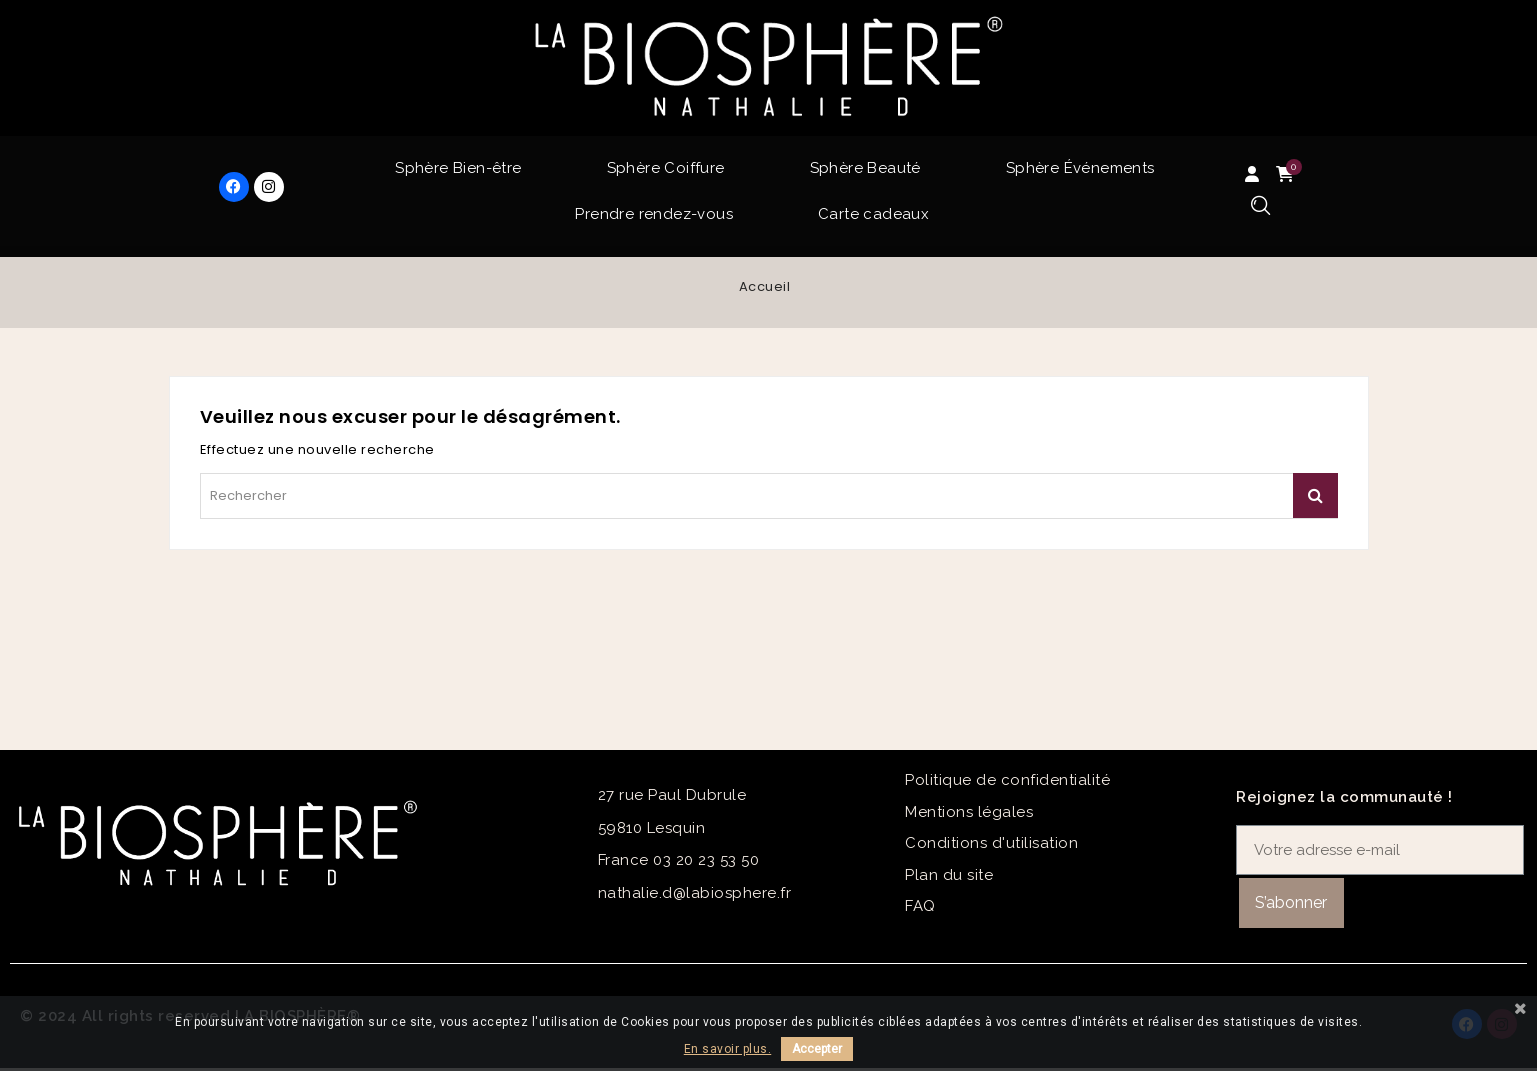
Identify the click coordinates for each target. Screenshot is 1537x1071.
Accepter (817, 1049)
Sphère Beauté (865, 168)
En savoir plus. (728, 1049)
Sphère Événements (1080, 168)
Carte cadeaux (873, 214)
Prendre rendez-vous (654, 214)
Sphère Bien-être (458, 168)
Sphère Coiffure (666, 168)
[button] (1260, 206)
